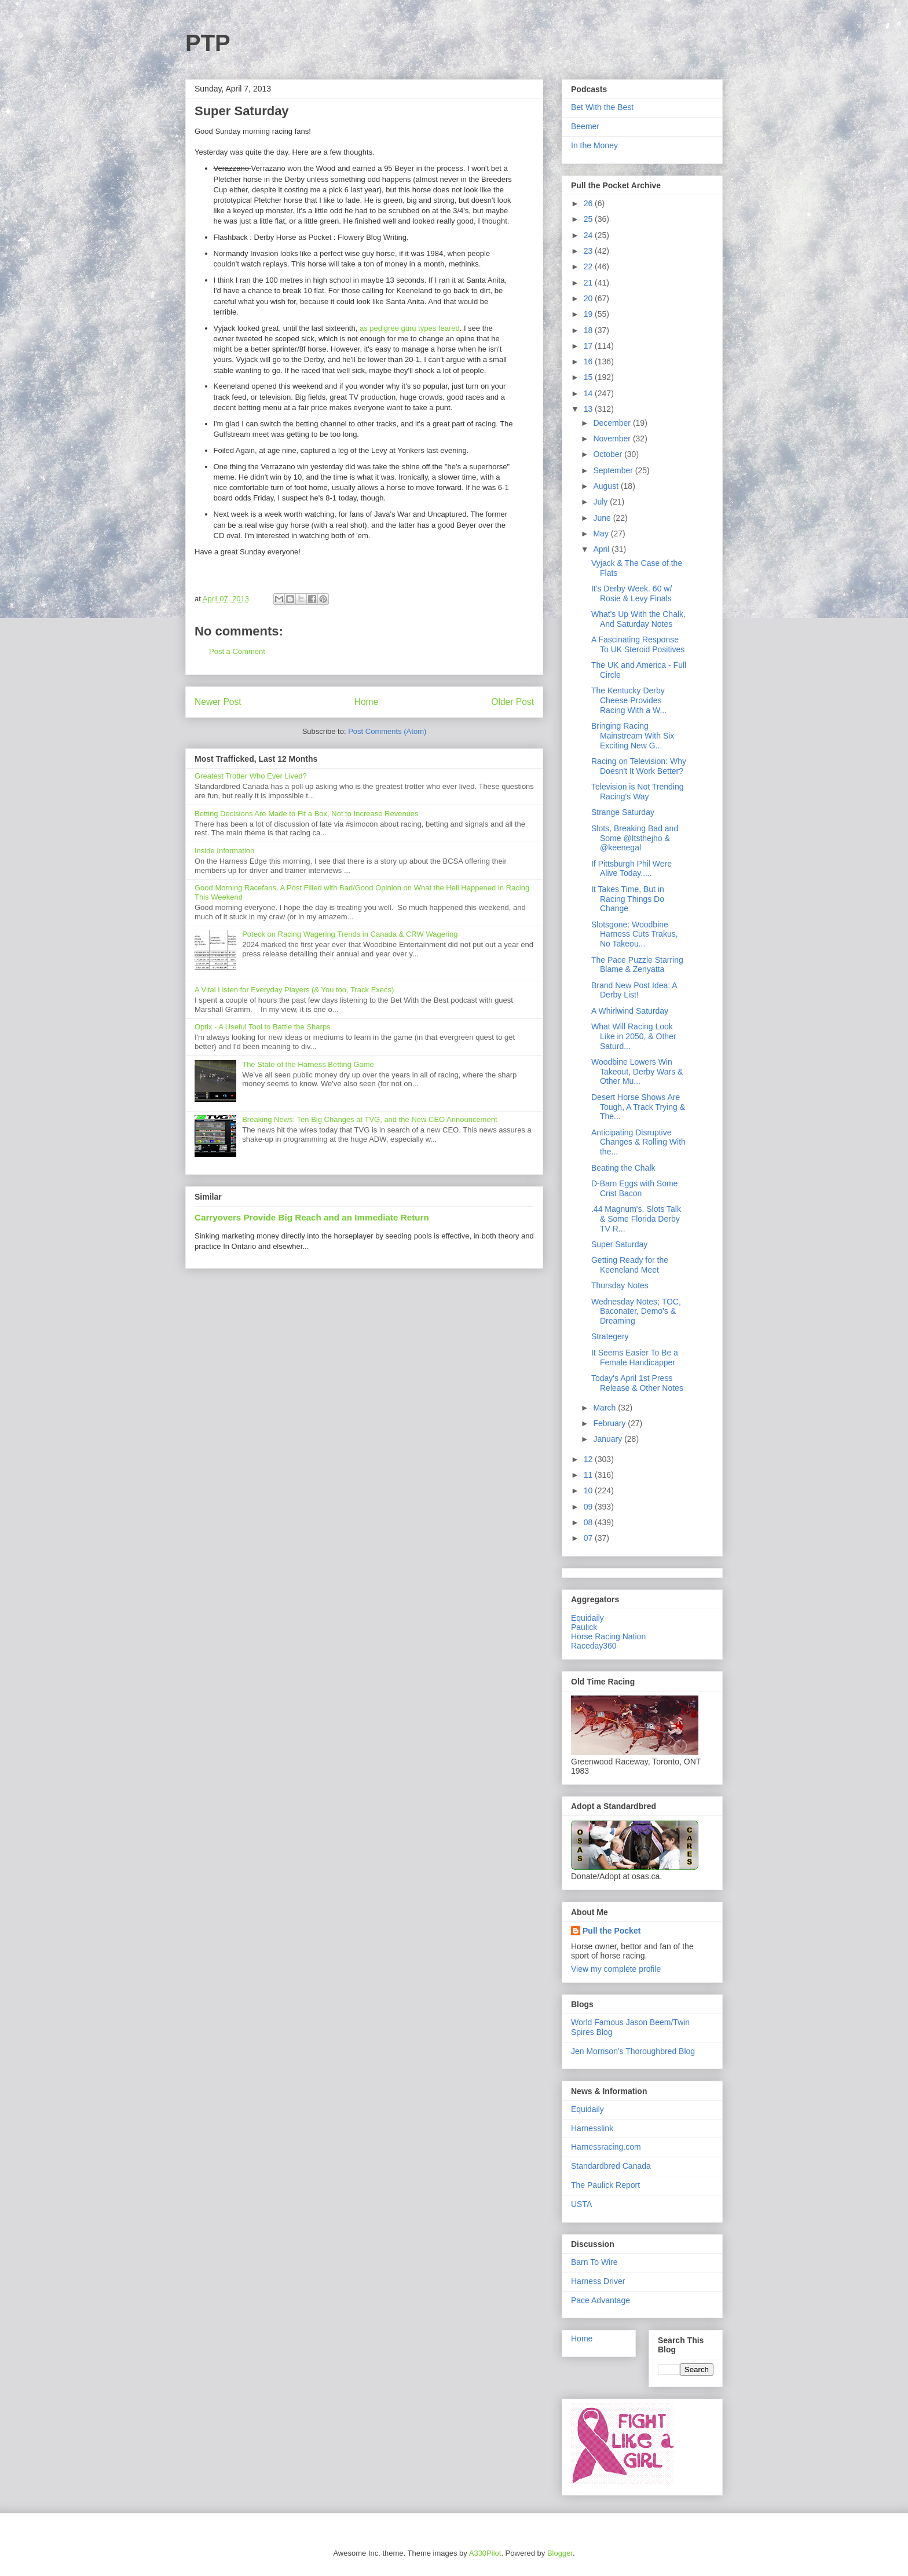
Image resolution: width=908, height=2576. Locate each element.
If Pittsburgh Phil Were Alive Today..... (631, 868)
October (608, 454)
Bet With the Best (602, 107)
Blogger (560, 2553)
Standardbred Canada (611, 2166)
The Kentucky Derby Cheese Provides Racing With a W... (629, 700)
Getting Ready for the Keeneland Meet (629, 1264)
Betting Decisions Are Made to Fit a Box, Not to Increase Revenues (307, 813)
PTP (207, 43)
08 (589, 1522)
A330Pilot (485, 2553)
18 (589, 330)
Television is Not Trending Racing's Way (637, 791)
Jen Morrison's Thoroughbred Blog (633, 2051)
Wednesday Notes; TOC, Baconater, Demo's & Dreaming (636, 1311)
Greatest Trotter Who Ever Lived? (251, 776)
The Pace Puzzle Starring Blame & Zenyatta (637, 964)
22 (589, 266)
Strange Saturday (622, 812)
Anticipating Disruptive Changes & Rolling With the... (638, 1142)
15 (589, 377)
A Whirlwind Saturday (629, 1010)
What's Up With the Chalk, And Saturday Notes (638, 619)
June (603, 517)
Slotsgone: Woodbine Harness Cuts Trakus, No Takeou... (634, 934)
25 (589, 219)
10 (589, 1490)
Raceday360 (594, 1645)
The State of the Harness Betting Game (308, 1064)
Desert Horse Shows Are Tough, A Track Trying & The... (638, 1106)
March (605, 1407)
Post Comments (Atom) (387, 731)
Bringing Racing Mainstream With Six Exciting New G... (632, 735)
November (612, 438)
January (608, 1439)
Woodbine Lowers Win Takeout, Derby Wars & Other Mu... (637, 1071)
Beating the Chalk (623, 1167)
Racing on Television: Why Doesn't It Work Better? (638, 766)
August (606, 486)
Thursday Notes (620, 1285)
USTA (581, 2204)
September (614, 470)
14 (589, 393)
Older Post (512, 702)
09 (589, 1506)
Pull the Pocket (611, 1930)
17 (589, 345)
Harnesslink (592, 2128)
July (601, 501)
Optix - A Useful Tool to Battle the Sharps (263, 1026)
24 (589, 235)
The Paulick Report (605, 2185)
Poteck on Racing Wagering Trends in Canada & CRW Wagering (349, 934)
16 (589, 361)
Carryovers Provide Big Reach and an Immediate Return (312, 1217)
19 (589, 314)
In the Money (594, 145)
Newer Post (218, 702)
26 (589, 203)
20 (589, 298)
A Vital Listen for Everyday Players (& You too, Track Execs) (294, 989)
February (610, 1423)
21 (589, 282)
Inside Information (224, 850)
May (601, 533)
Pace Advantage (600, 2300)
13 (589, 409)
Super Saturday (619, 1244)
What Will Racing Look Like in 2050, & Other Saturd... (633, 1036)
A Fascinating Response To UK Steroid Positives (637, 644)
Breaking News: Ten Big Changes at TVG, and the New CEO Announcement (369, 1119)
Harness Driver (598, 2281)
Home (366, 702)
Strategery (610, 1336)
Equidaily (587, 1618)
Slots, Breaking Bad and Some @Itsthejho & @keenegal (634, 838)
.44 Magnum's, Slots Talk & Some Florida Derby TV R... (636, 1218)
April (602, 549)
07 (589, 1538)
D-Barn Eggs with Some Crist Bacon (634, 1188)
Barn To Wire (594, 2262)
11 (589, 1474)
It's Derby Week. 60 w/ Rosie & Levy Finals (631, 593)
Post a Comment (237, 651)
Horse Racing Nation (608, 1636)
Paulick (584, 1627)
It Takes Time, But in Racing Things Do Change (627, 899)
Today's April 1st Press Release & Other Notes (637, 1383)
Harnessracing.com (606, 2146)
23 (589, 250)
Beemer (585, 126)
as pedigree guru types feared (410, 328)
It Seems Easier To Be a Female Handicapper (634, 1357)
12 (589, 1459)
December (612, 422)
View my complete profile (616, 1969)
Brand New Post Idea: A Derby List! (634, 990)
